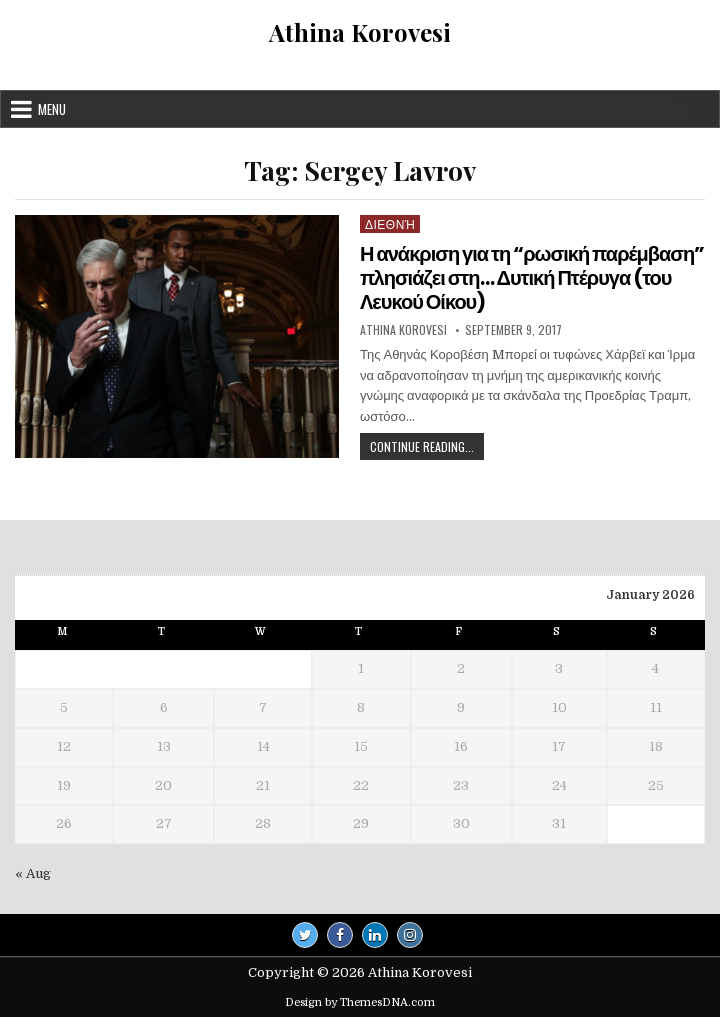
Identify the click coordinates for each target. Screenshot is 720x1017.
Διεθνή (390, 223)
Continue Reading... (427, 448)
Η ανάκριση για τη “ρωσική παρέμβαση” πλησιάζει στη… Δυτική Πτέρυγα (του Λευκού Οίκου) (532, 278)
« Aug (33, 873)
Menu (52, 109)
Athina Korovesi (360, 32)
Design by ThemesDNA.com (360, 1002)
